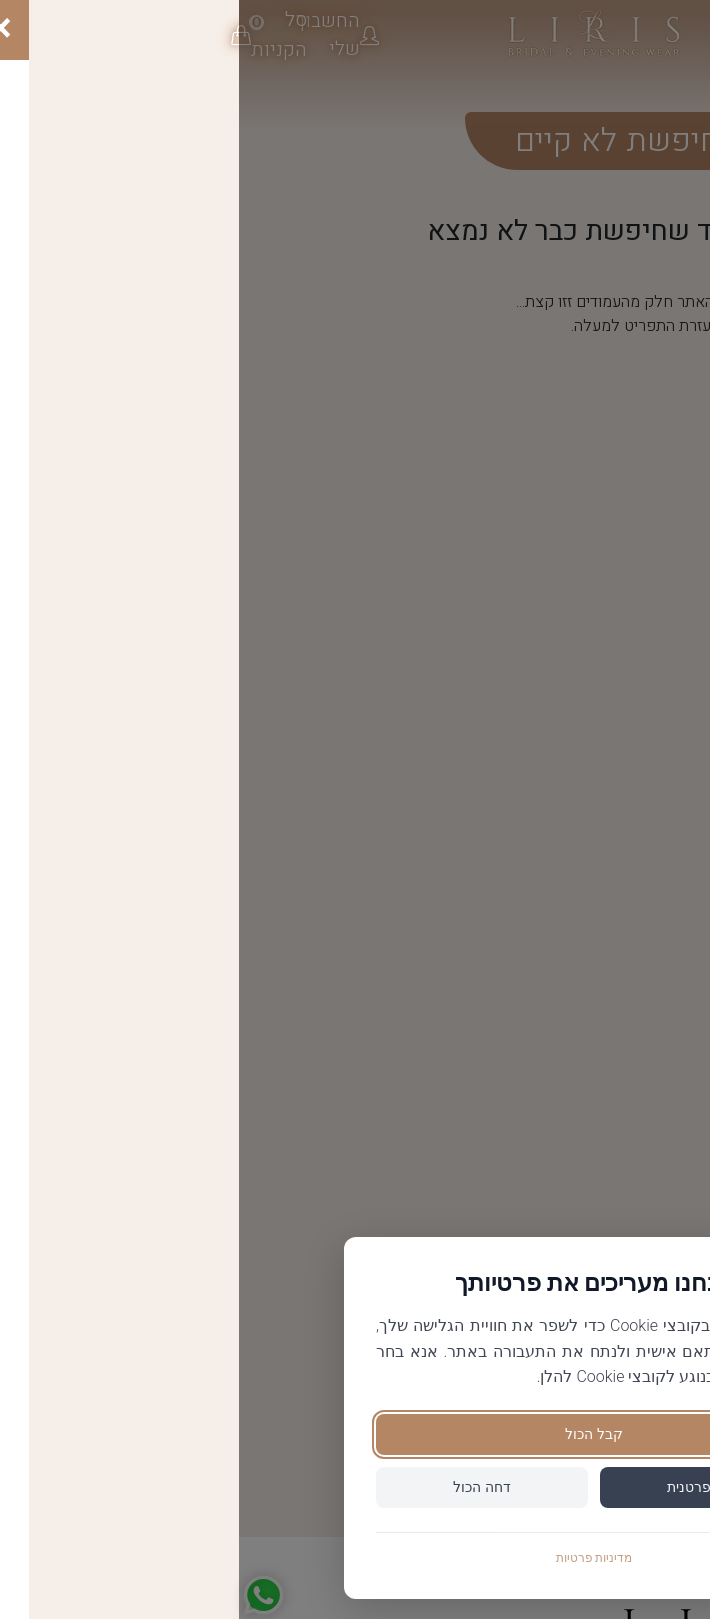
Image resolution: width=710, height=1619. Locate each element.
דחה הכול (242, 1487)
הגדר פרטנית (467, 1487)
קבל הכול (354, 1434)
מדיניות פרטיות (355, 1558)
